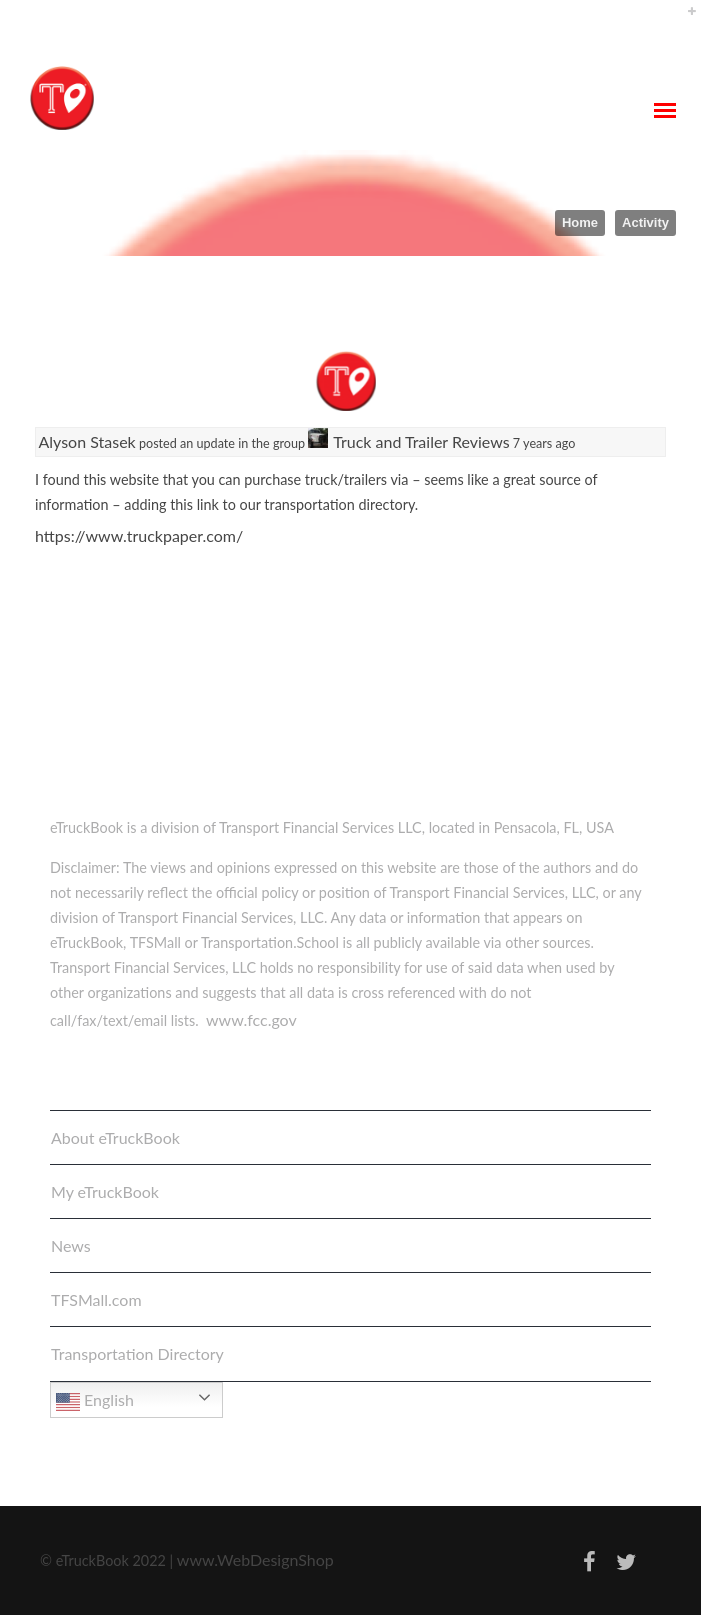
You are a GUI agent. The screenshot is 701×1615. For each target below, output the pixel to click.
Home (580, 222)
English (95, 1402)
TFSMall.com (96, 1299)
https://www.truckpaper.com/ (139, 535)
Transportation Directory (137, 1353)
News (71, 1245)
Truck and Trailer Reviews (421, 441)
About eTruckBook (115, 1137)
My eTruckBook (105, 1191)
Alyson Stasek (87, 441)
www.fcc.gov (251, 1019)
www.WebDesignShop (255, 1559)
